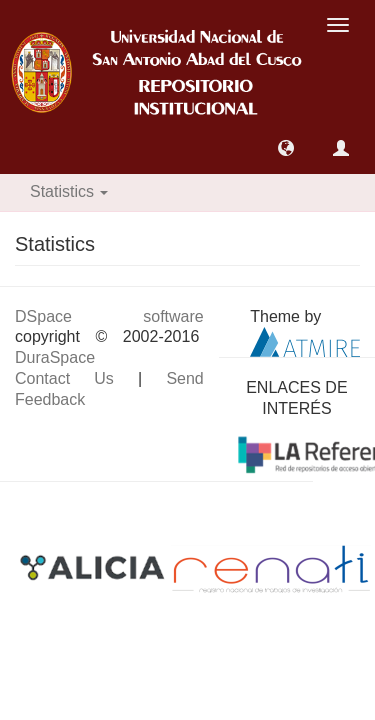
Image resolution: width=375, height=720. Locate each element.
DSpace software (109, 316)
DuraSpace (55, 357)
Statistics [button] (69, 191)
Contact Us (64, 378)
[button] (286, 148)
